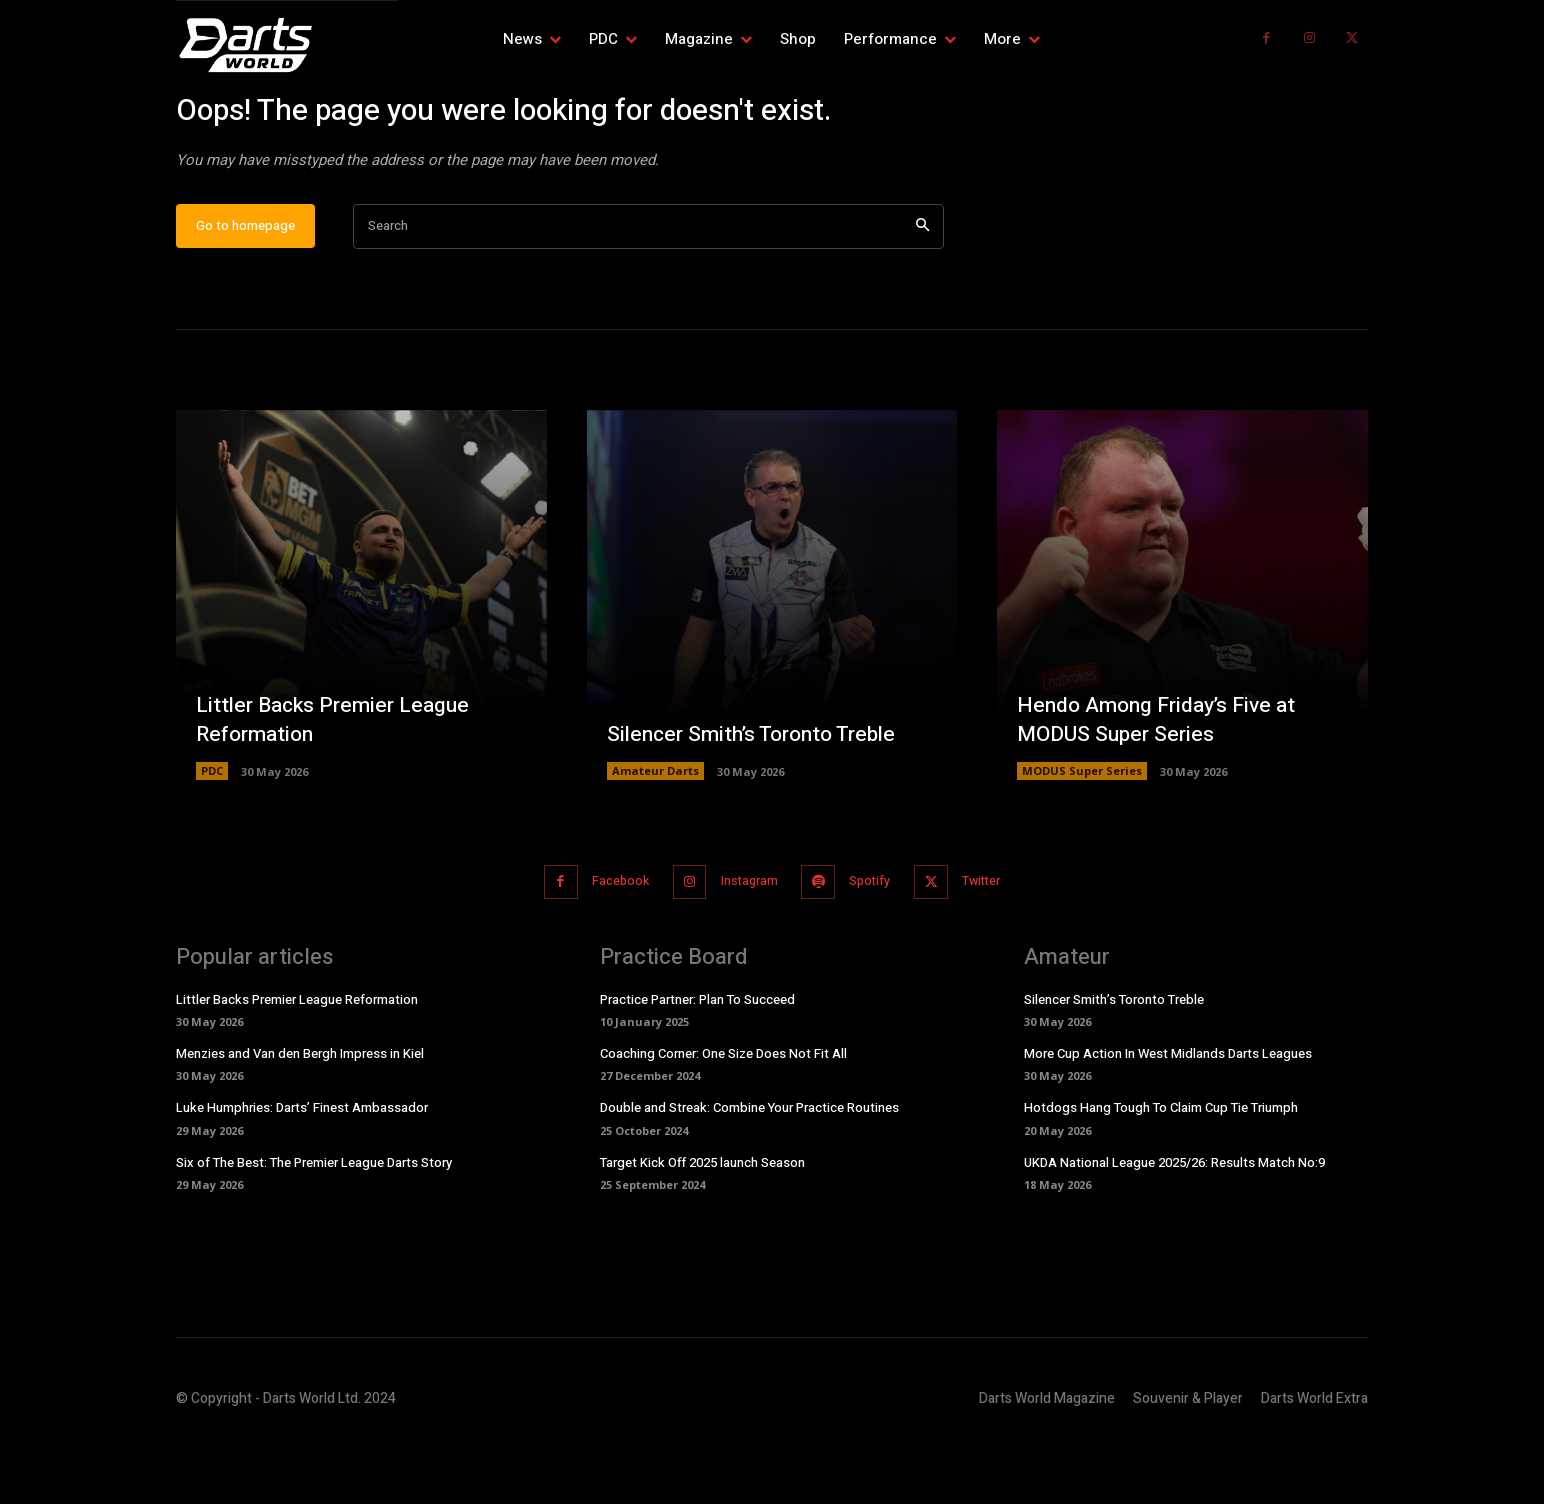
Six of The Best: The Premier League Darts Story (314, 1224)
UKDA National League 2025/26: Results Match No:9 (1174, 1224)
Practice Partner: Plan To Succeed (697, 1061)
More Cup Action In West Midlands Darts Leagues (1168, 1116)
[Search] (922, 291)
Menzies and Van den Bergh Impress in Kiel (300, 1116)
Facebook (604, 945)
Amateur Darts (655, 835)
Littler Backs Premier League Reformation (338, 783)
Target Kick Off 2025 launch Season (702, 1224)
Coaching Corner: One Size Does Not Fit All (723, 1116)
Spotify (876, 945)
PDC (212, 835)
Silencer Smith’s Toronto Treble (759, 798)
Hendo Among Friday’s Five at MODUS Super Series (1163, 783)
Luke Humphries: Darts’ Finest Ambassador (302, 1170)
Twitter (999, 945)
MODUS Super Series (1082, 835)
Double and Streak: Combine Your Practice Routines (749, 1170)
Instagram (744, 945)
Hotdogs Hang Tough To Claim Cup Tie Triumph (1161, 1170)
